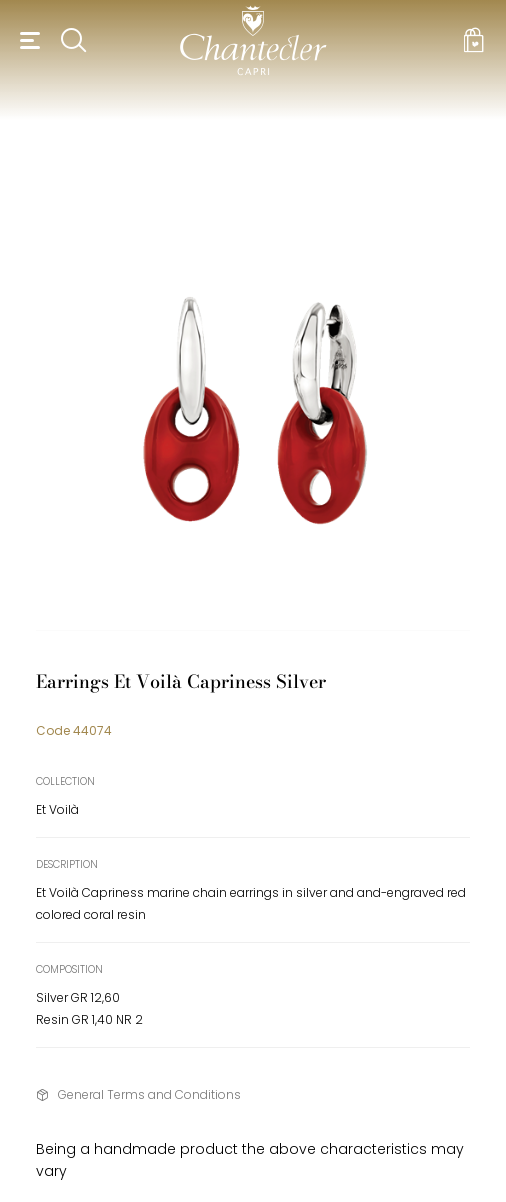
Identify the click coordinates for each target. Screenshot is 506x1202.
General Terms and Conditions (149, 1094)
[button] (27, 40)
